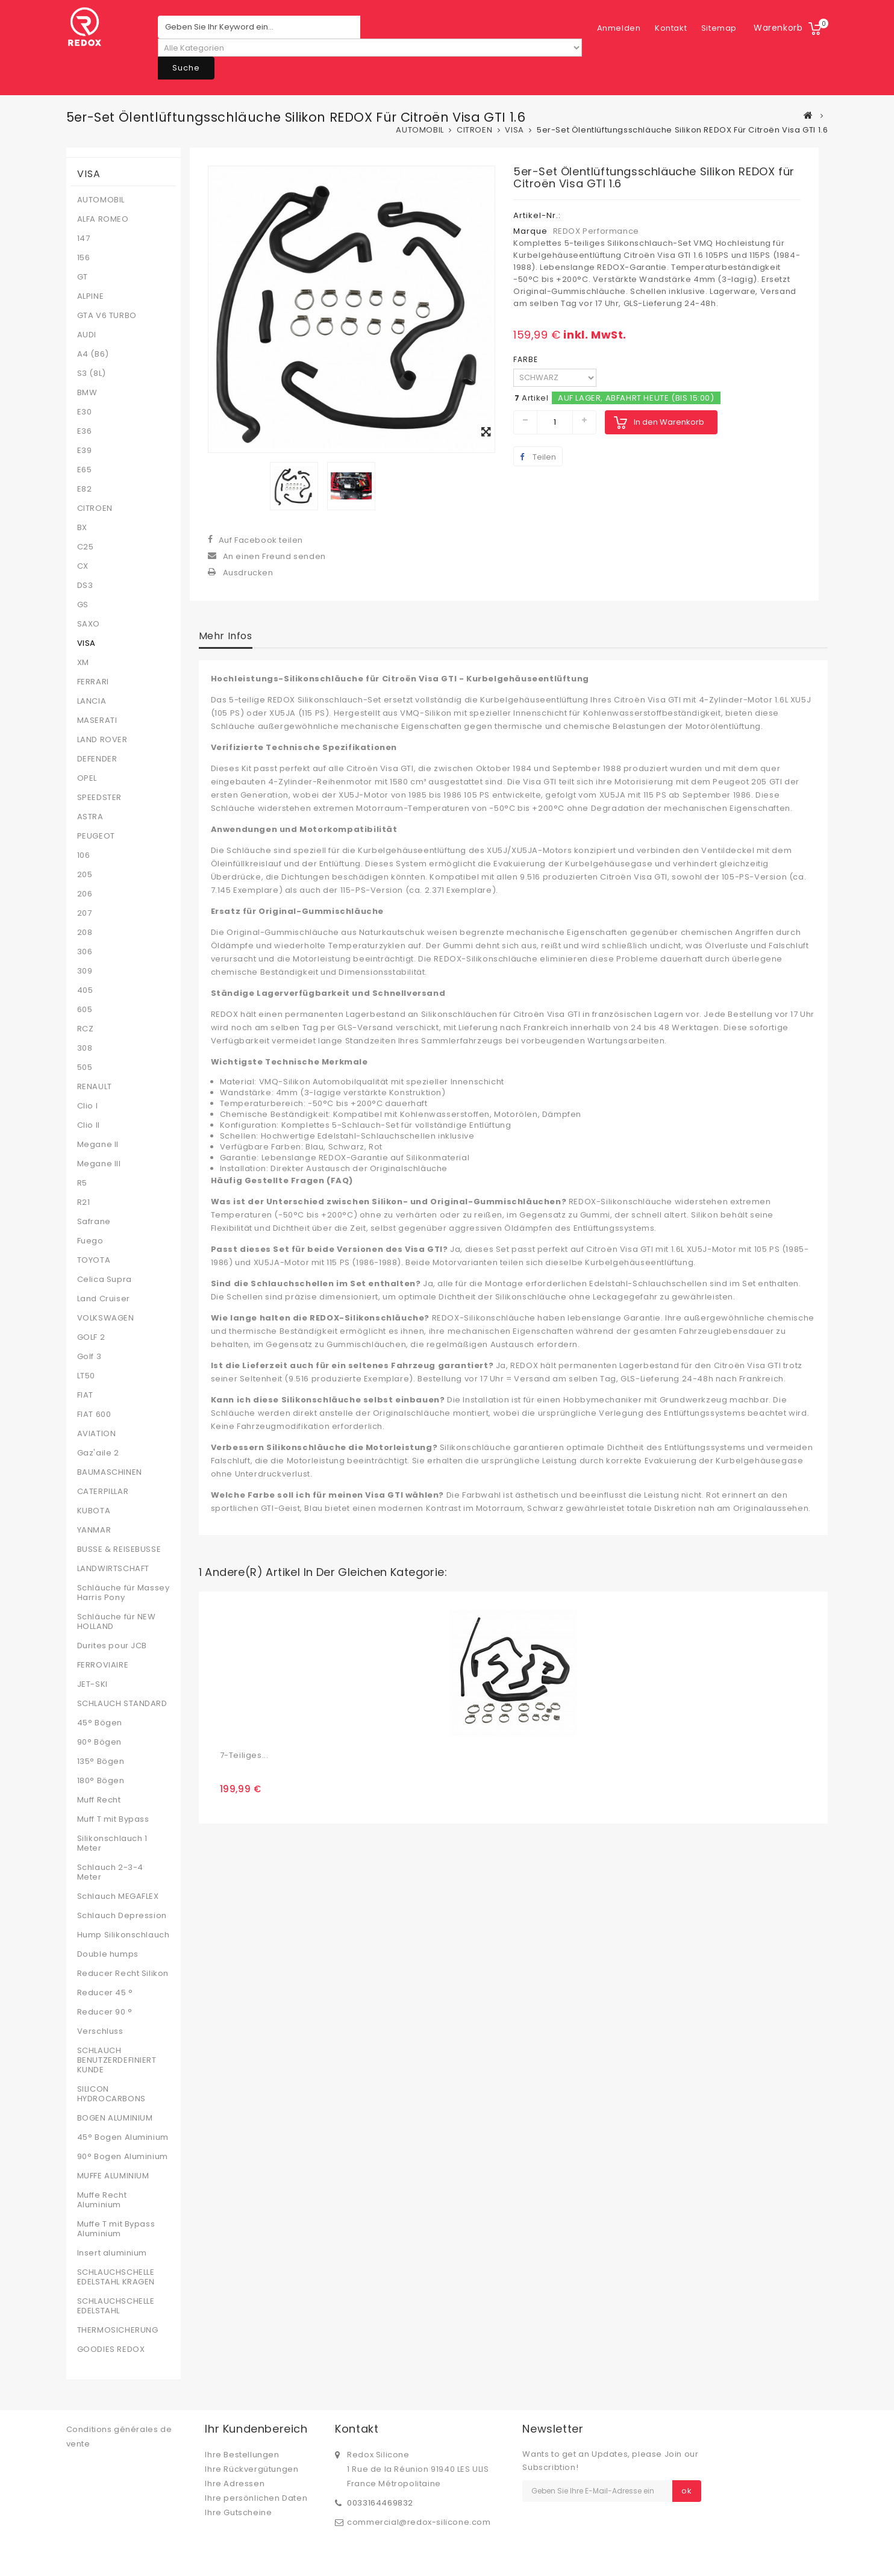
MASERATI (97, 720)
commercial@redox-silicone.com (418, 2522)
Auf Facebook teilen (261, 540)
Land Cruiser (103, 1299)
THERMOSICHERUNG (117, 2330)
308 (85, 1048)
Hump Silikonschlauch (123, 1935)
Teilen (538, 457)
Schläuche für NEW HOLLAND (116, 1621)
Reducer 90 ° (105, 2012)
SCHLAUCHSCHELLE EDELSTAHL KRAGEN (116, 2277)
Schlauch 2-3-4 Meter (110, 1872)
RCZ (85, 1029)
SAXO (88, 624)
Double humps (108, 1954)
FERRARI (93, 682)
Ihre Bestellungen (242, 2454)
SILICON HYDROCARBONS (111, 2094)
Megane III (99, 1164)
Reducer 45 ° (105, 1993)
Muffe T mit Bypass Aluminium (116, 2229)
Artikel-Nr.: (537, 215)
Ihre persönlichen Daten (256, 2498)
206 (85, 894)
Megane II (98, 1144)
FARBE (526, 359)
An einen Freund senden (274, 556)
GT (82, 277)
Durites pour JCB (112, 1646)
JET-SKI (92, 1684)
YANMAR (94, 1530)
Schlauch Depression (122, 1916)
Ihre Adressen (234, 2483)
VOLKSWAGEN (105, 1318)
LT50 (86, 1376)
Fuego (90, 1241)
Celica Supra (104, 1279)
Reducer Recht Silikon (123, 1973)
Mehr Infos (225, 636)
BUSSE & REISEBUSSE (119, 1549)
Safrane (94, 1222)
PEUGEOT (96, 836)
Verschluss (100, 2031)
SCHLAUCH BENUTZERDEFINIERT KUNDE (117, 2060)
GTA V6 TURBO (107, 315)
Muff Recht (99, 1800)
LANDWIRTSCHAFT (113, 1569)
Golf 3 (89, 1356)
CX (83, 566)
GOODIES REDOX (111, 2349)
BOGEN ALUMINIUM (115, 2118)
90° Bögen (99, 1742)
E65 (84, 470)
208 (85, 932)
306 (85, 952)
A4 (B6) (93, 354)
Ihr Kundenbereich (256, 2428)
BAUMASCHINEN (109, 1472)
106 (83, 855)
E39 (84, 450)
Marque (530, 231)
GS (83, 605)
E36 (84, 431)
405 (85, 990)
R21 (83, 1202)
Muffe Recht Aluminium (102, 2200)
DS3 (85, 585)
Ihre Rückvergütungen (251, 2469)
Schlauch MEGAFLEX (118, 1896)
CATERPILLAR (103, 1491)
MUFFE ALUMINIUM (113, 2176)
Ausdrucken (248, 572)
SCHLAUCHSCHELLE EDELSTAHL (116, 2306)
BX (82, 528)
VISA (86, 643)
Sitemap (660, 28)
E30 (84, 412)
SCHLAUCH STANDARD (122, 1703)
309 (85, 971)
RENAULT (94, 1087)
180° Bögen (101, 1781)
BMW (87, 393)
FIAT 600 (94, 1414)
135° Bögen (101, 1761)
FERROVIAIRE (103, 1665)
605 (85, 1009)
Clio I (87, 1106)
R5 (82, 1183)
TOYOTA (94, 1260)
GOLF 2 (91, 1337)
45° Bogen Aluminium (123, 2137)
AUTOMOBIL (101, 200)
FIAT (85, 1395)
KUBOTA (94, 1511)
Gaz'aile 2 (98, 1453)
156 (83, 258)
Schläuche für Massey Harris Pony (123, 1592)
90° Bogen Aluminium (122, 2157)
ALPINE (90, 296)
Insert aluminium (112, 2253)
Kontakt (613, 28)
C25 (85, 547)
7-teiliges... (244, 1755)
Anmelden (715, 28)
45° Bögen (99, 1723)
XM (83, 662)
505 (85, 1067)
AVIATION (96, 1434)
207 (84, 913)
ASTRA (90, 817)
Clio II (88, 1125)
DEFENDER (97, 759)
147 (83, 238)
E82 (84, 489)
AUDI (86, 335)
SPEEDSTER (99, 797)
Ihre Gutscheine (238, 2512)
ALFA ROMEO (103, 219)
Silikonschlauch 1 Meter (112, 1843)
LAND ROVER (102, 740)
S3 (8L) (91, 373)
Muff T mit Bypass (113, 1819)
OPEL (87, 778)
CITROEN (95, 508)
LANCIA (92, 701)
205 (85, 875)
